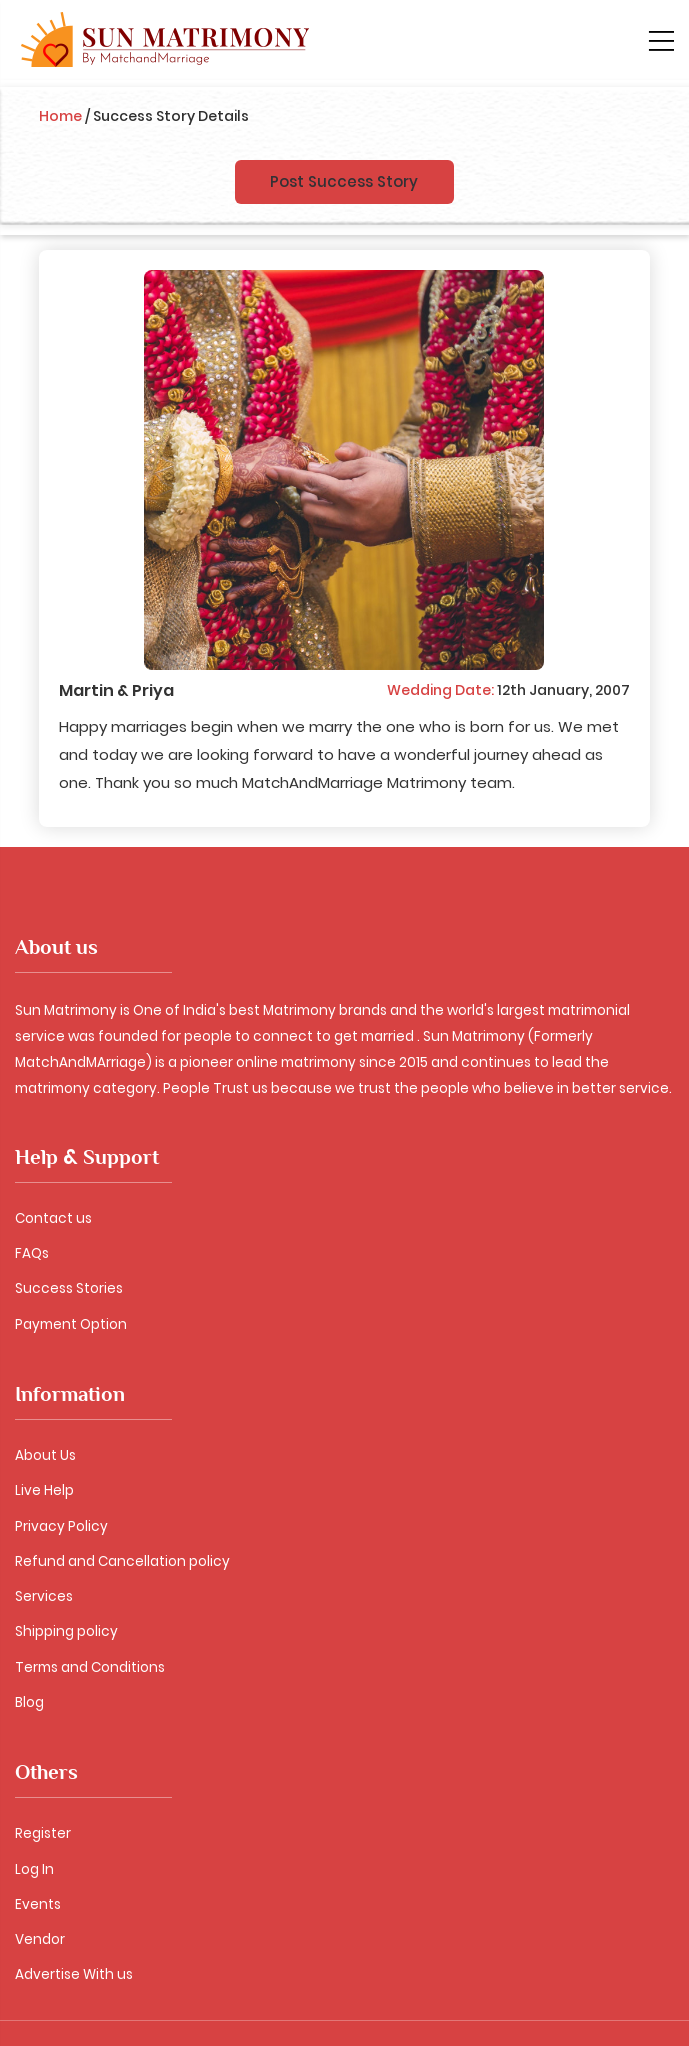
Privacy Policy (61, 1526)
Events (38, 1904)
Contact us (53, 1218)
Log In (34, 1869)
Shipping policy (66, 1631)
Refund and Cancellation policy (122, 1561)
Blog (29, 1702)
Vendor (40, 1939)
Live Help (44, 1490)
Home (60, 116)
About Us (45, 1455)
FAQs (32, 1253)
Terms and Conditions (90, 1667)
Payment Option (71, 1324)
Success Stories (69, 1288)
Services (44, 1596)
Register (43, 1833)
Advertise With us (74, 1974)
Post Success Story (344, 181)
